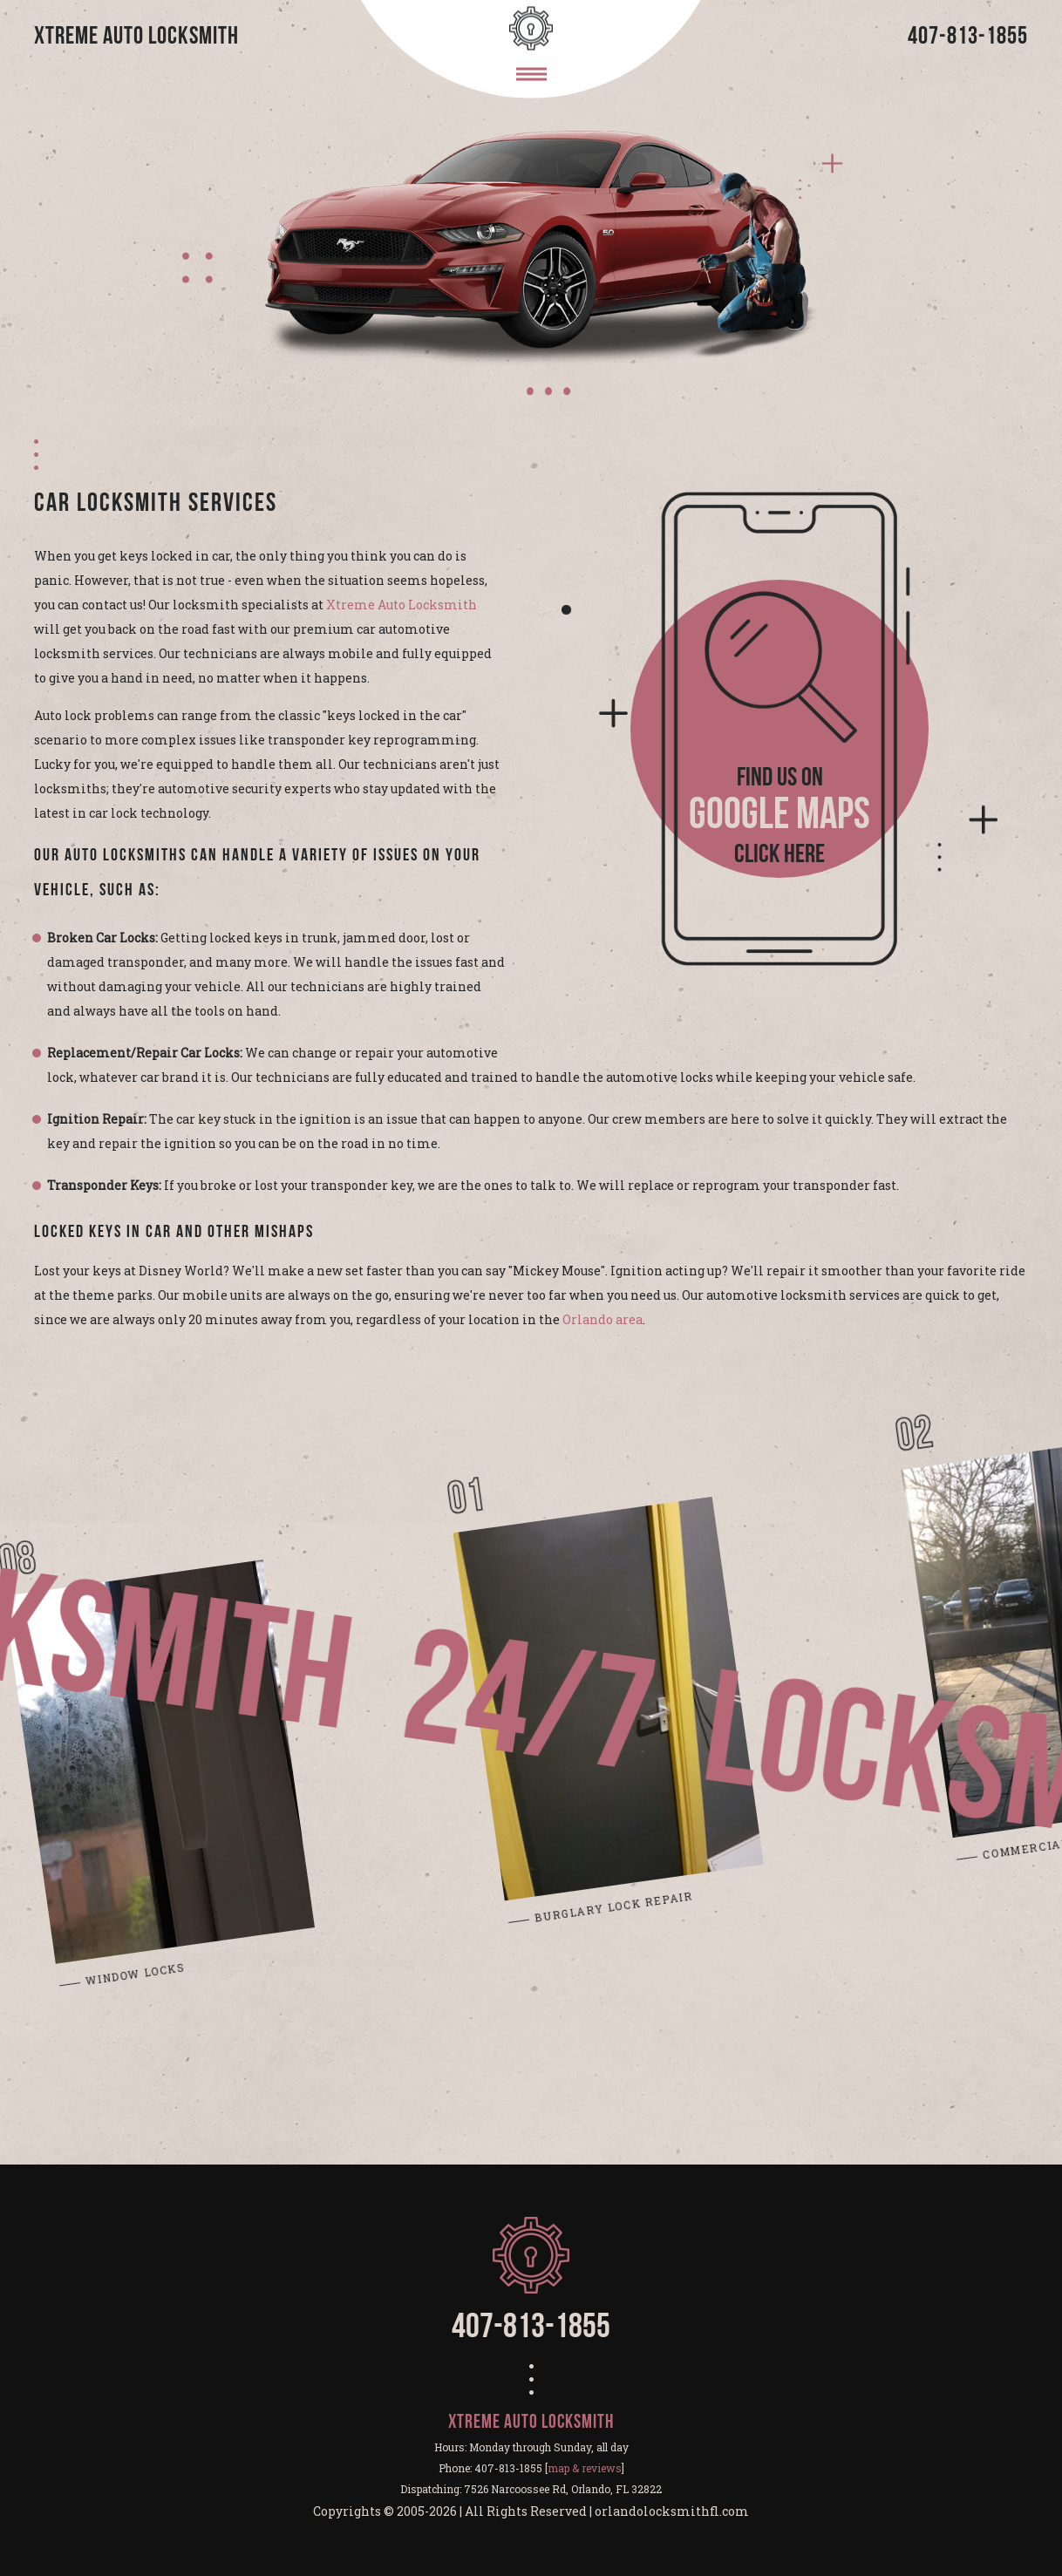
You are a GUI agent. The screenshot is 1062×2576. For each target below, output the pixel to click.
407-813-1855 (968, 37)
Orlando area (602, 1319)
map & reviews (585, 2468)
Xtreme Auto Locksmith (401, 604)
